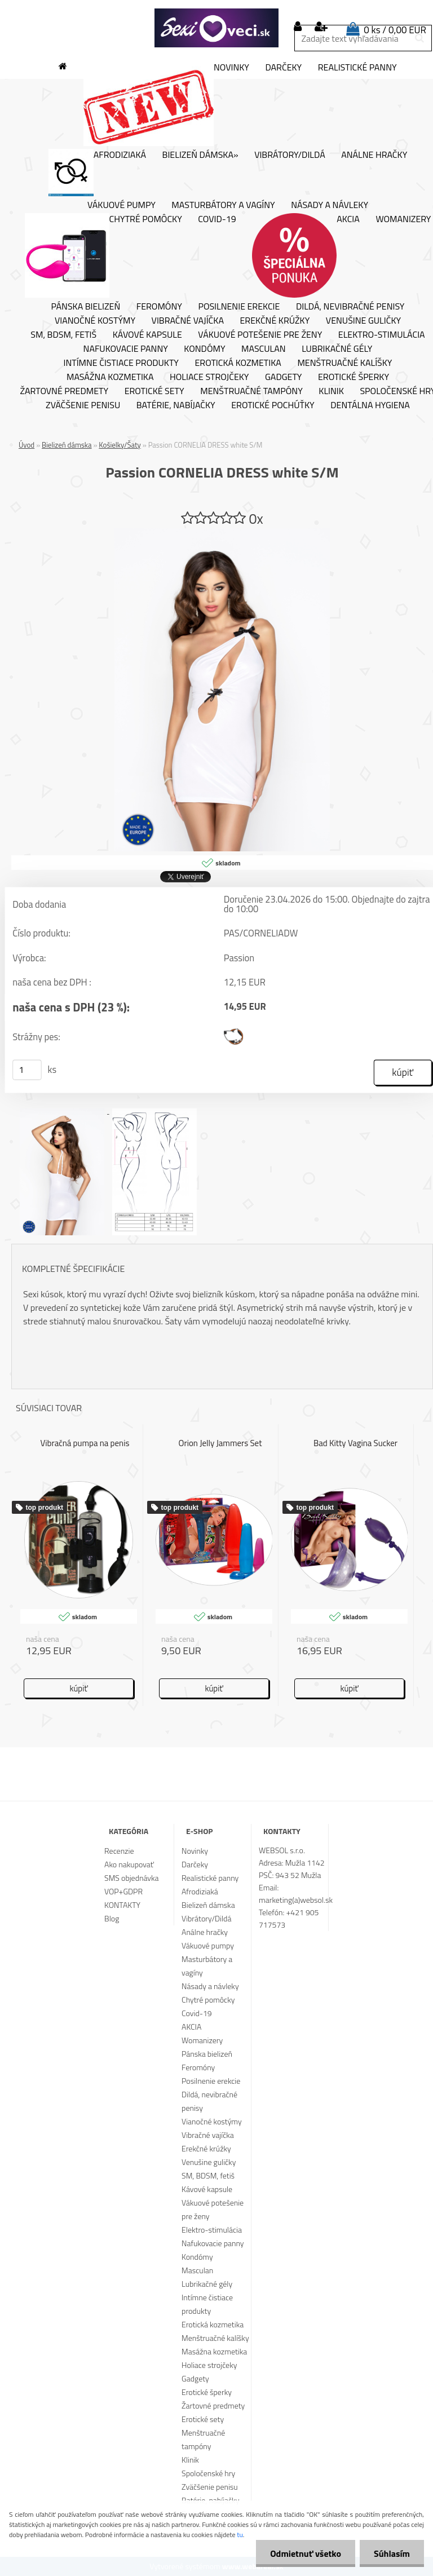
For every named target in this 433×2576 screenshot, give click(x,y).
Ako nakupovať (129, 1864)
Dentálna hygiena (370, 405)
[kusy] (27, 1070)
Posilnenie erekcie (239, 307)
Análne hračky (374, 155)
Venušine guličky (363, 321)
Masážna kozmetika (110, 377)
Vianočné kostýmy (95, 321)
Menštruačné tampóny (251, 391)
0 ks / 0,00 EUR (395, 30)
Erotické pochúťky (272, 405)
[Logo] (216, 28)
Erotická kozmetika (238, 363)
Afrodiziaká (97, 172)
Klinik (331, 391)
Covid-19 (217, 219)
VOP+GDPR (123, 1891)
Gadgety (283, 377)
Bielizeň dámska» (200, 155)
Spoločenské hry (208, 2473)
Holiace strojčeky (209, 377)
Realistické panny (357, 67)
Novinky (166, 103)
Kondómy (204, 349)
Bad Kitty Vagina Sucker (355, 1443)
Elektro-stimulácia (381, 335)
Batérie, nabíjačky (175, 405)
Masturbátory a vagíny (223, 205)
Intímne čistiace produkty (121, 363)
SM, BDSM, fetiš (63, 335)
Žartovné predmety (64, 391)
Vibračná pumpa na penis (85, 1443)
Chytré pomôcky (103, 255)
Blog (111, 1918)
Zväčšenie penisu (83, 405)
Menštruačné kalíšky (344, 363)
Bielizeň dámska (67, 444)
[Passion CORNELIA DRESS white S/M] (222, 533)
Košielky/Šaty (120, 444)
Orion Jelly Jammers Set (220, 1443)
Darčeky (283, 67)
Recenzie (119, 1851)
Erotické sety (154, 391)
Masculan (263, 349)
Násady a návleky (329, 205)
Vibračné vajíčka (188, 321)
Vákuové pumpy (121, 205)
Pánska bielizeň (86, 307)
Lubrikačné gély (337, 349)
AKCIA (306, 255)
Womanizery (202, 2040)
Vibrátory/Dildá (289, 155)
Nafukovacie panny (125, 349)
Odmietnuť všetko (305, 2553)
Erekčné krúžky (275, 321)
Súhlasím (392, 2553)
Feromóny (159, 307)
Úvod (26, 444)
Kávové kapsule (147, 335)
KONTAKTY (122, 1905)
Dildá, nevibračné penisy (350, 307)
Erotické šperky (353, 377)
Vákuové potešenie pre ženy (260, 335)
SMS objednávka (131, 1878)
